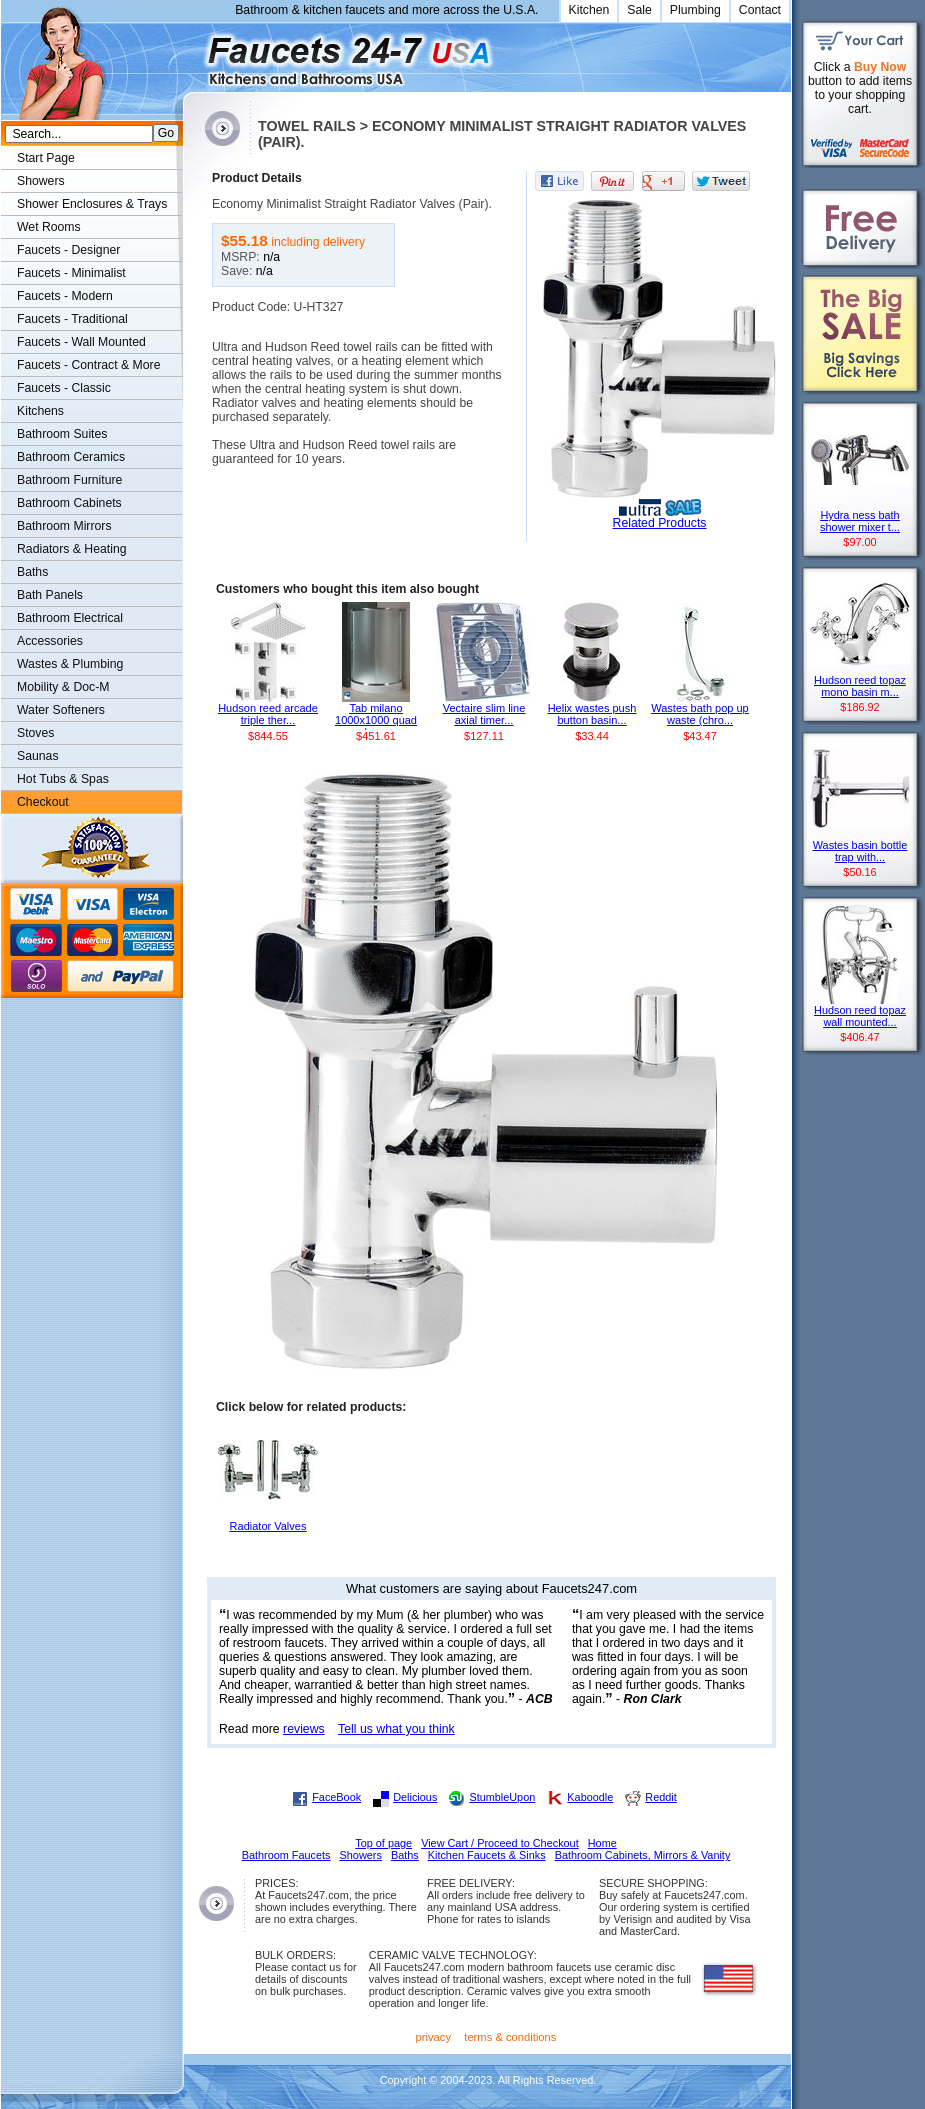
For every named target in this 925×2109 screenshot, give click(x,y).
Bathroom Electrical (70, 618)
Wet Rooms (49, 227)
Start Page (46, 158)
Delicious (415, 1797)
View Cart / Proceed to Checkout (500, 1843)
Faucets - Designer (68, 250)
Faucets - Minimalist (71, 273)
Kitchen (589, 10)
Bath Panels (50, 595)
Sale (639, 10)
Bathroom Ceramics (71, 457)
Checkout (43, 802)
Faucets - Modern (65, 296)
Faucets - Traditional (72, 319)
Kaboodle (590, 1797)
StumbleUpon (502, 1797)
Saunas (38, 756)
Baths (32, 572)
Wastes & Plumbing (70, 664)
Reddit (660, 1797)
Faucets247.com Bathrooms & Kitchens (192, 53)
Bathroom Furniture (69, 480)
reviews (304, 1729)
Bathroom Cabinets (69, 503)
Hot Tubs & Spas (63, 779)
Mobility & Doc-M (63, 687)
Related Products (660, 523)
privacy (434, 2037)
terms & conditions (510, 2037)
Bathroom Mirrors (64, 526)
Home (602, 1843)
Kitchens (40, 411)
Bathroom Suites (62, 434)
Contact (760, 10)
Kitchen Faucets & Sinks (487, 1855)
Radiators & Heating (72, 549)
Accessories (50, 641)
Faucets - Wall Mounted (81, 342)
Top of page (383, 1843)
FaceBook (336, 1797)
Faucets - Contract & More (88, 365)
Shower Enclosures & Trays (92, 204)
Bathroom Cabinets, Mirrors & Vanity (643, 1855)
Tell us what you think (396, 1729)
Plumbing (695, 10)
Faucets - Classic (64, 388)
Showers (41, 181)
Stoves (35, 733)
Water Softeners (61, 710)
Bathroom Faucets (286, 1855)
